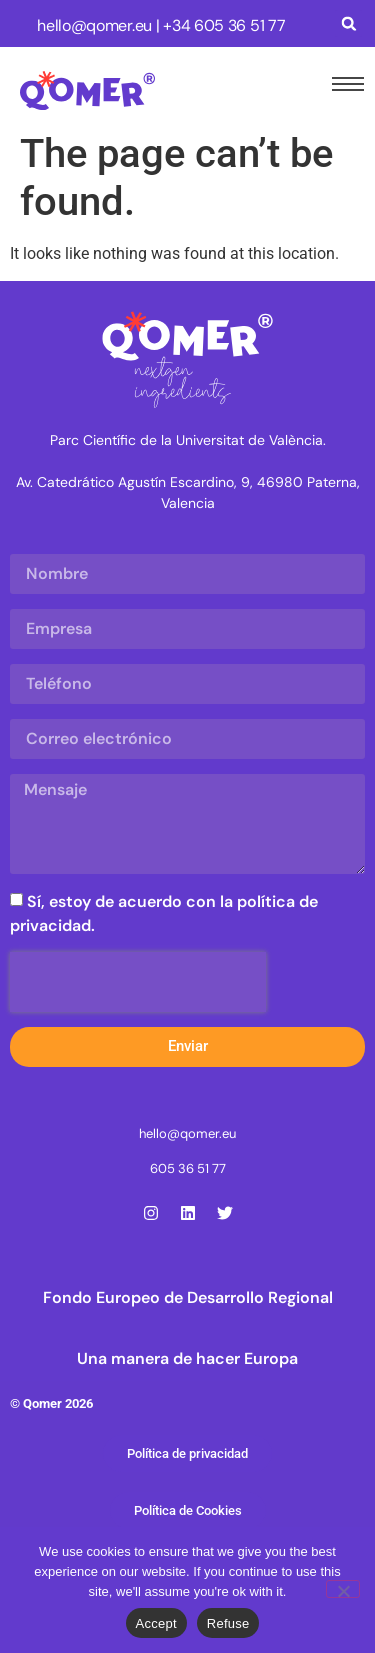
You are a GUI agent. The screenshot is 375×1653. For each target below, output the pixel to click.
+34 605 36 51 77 (224, 25)
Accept (156, 1623)
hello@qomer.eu (94, 25)
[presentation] (138, 982)
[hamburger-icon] (344, 84)
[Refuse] (343, 1589)
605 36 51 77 (188, 1168)
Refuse (228, 1623)
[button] (348, 23)
